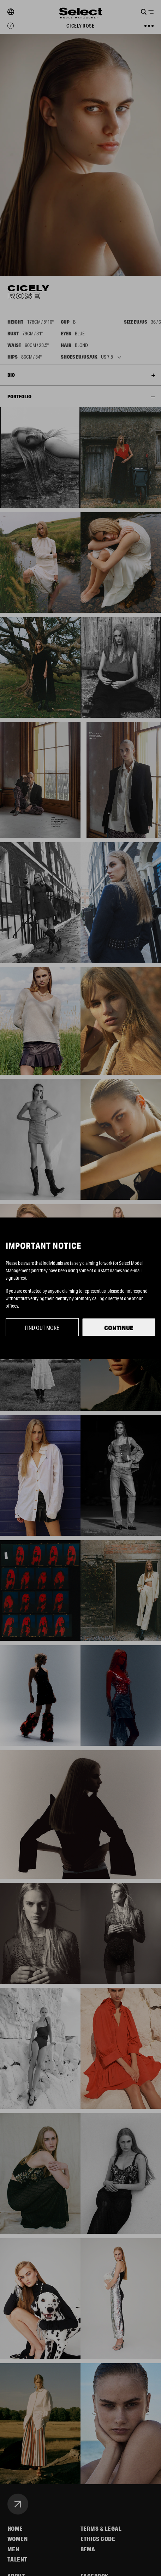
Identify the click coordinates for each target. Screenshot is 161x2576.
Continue (118, 1328)
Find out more (42, 1327)
